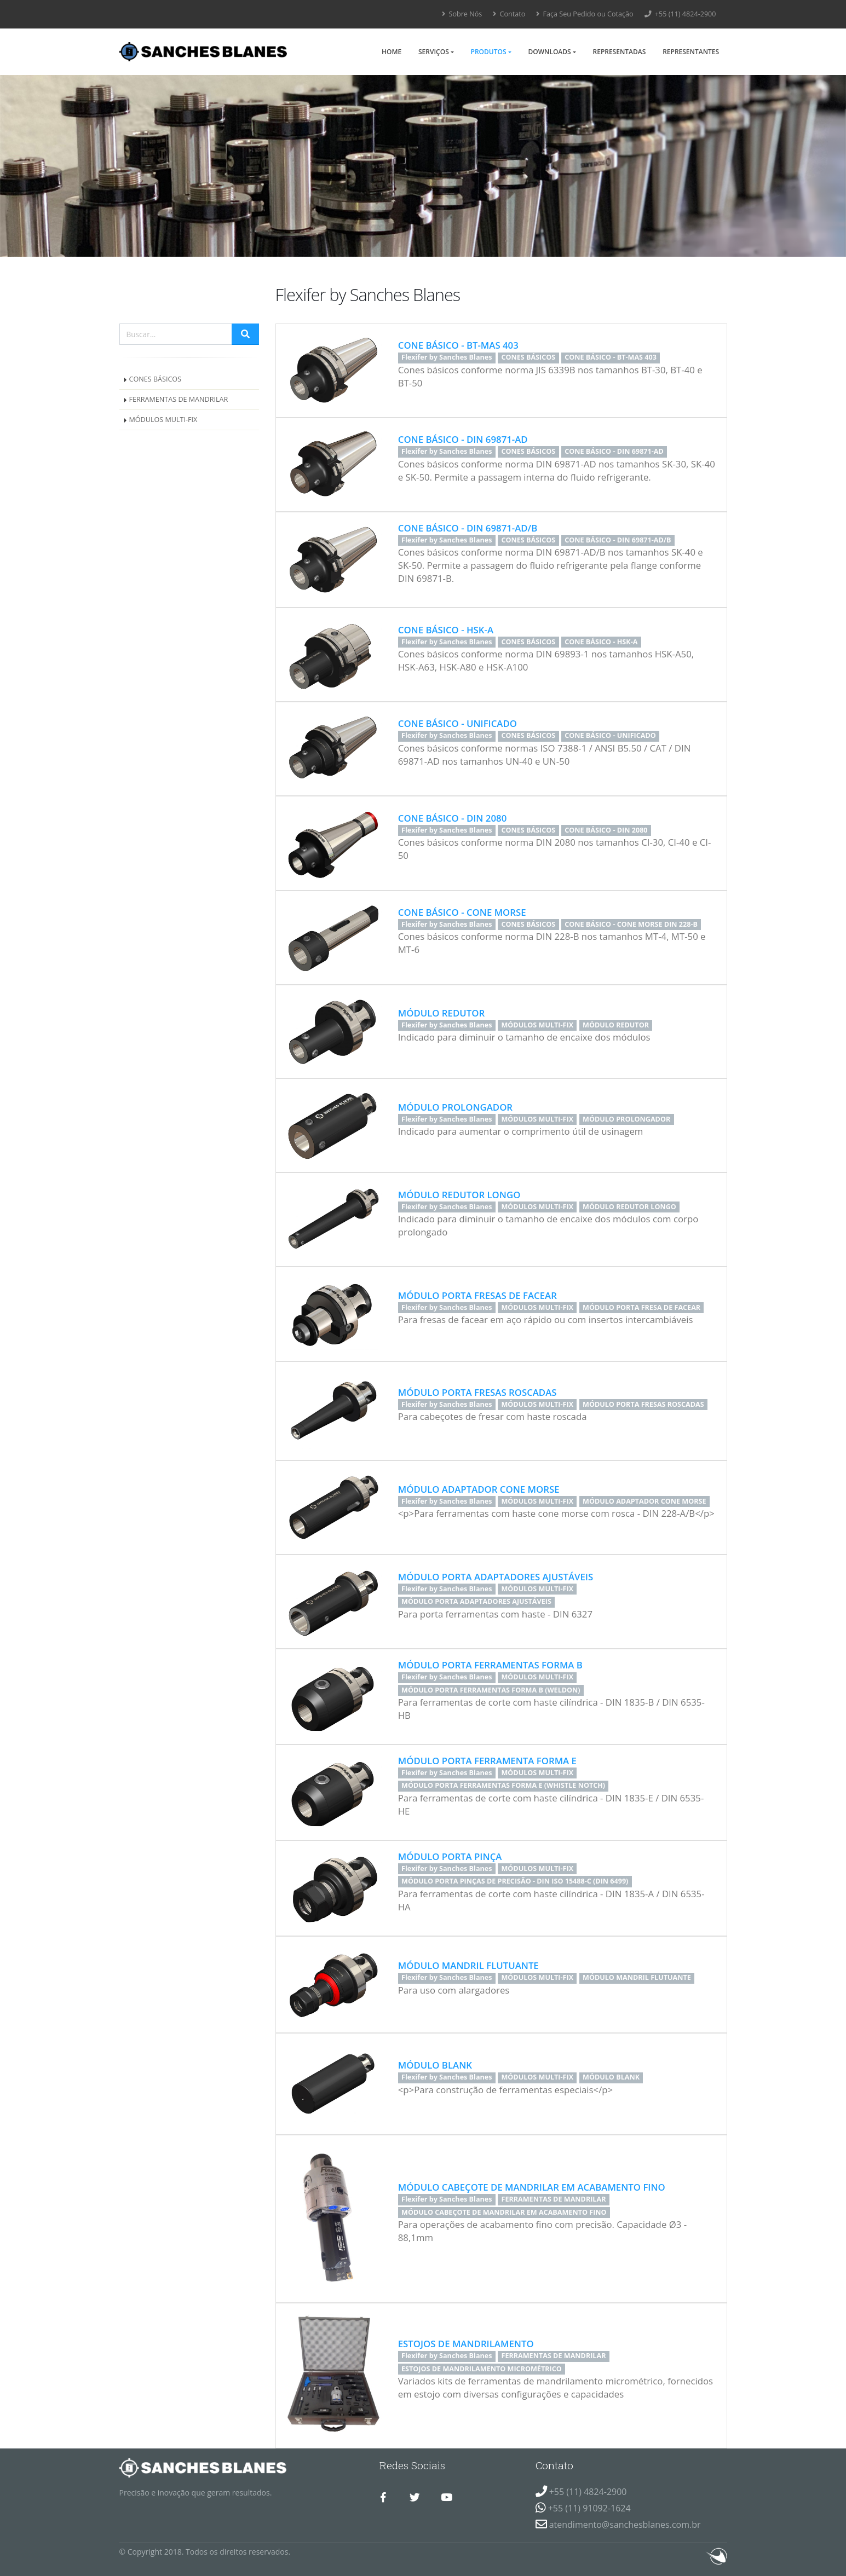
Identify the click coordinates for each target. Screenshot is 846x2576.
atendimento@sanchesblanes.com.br (625, 2525)
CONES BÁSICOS (155, 379)
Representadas (619, 51)
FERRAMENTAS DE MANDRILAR (178, 399)
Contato (509, 14)
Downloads (549, 51)
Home (391, 51)
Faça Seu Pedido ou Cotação (584, 14)
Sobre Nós (462, 14)
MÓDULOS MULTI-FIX (163, 419)
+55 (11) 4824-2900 (680, 14)
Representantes (691, 51)
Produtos (489, 51)
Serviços (433, 51)
